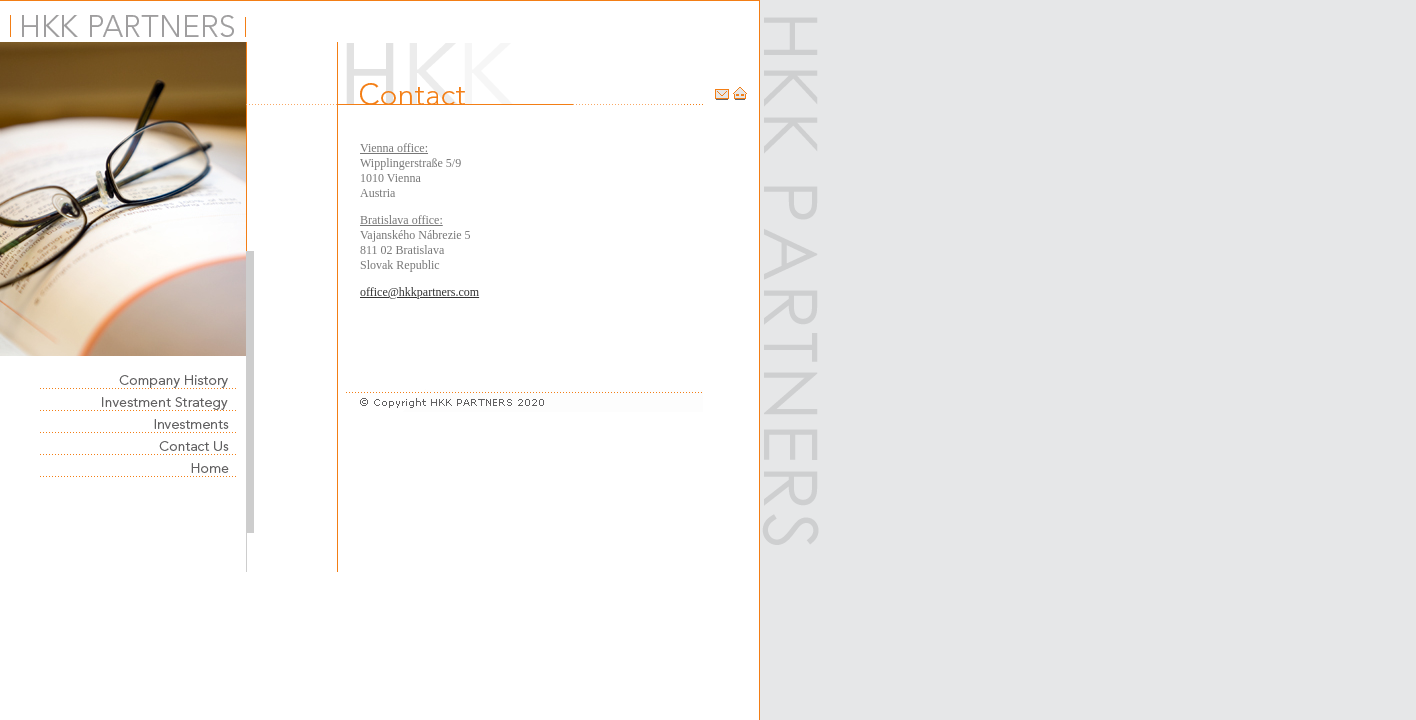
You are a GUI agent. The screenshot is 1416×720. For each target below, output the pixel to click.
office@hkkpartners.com (419, 292)
